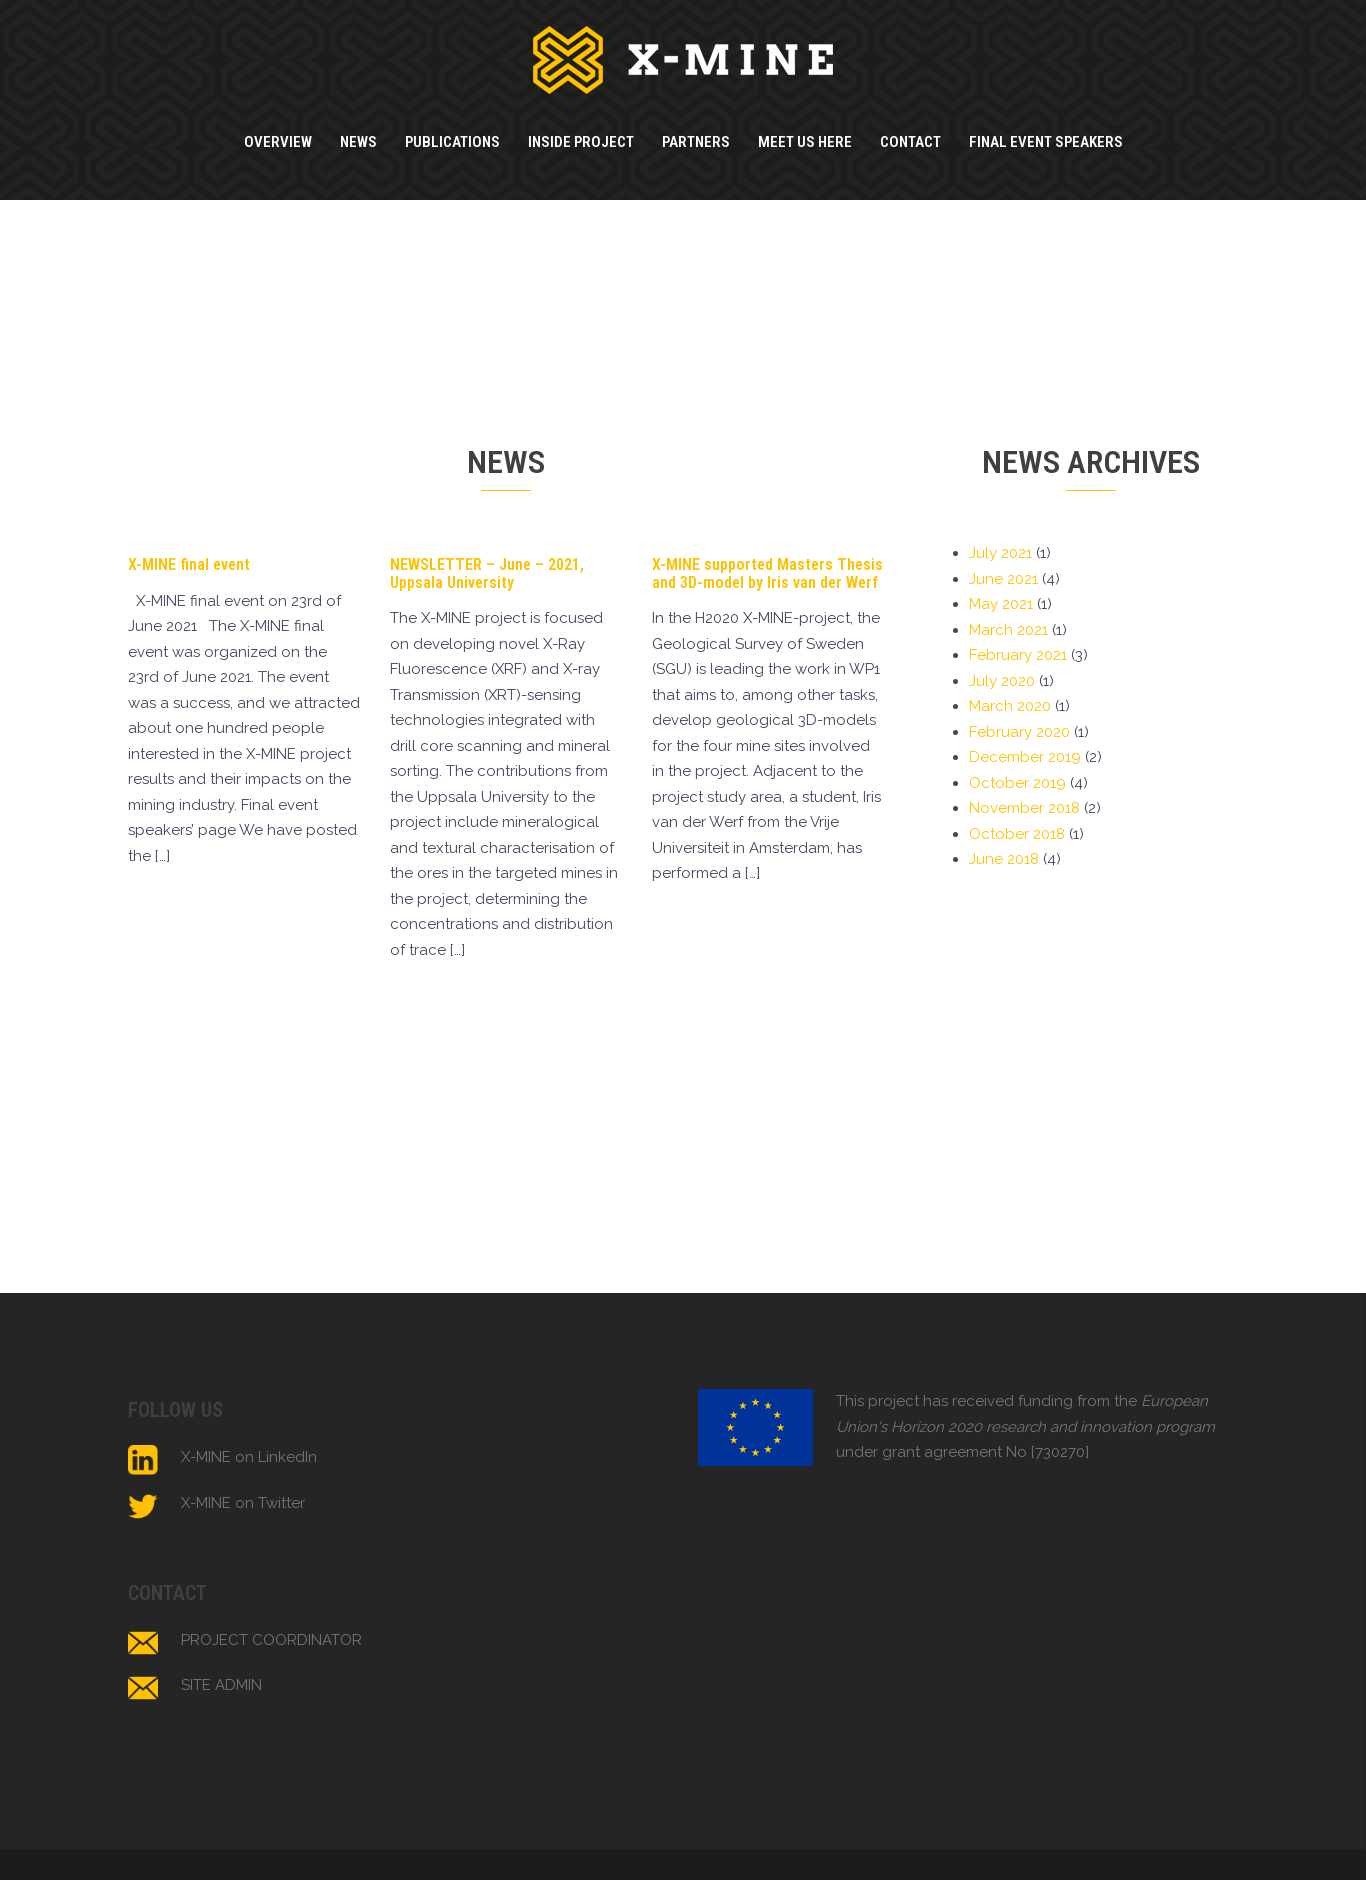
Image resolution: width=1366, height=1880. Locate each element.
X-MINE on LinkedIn (249, 1457)
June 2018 (1004, 859)
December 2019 (1025, 757)
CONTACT (910, 142)
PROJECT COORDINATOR (271, 1640)
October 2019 (1017, 783)
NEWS (358, 142)
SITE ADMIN (221, 1685)
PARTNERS (696, 142)
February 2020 (1019, 732)
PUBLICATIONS (452, 142)
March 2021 (1008, 630)
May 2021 (1001, 604)
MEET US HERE (805, 142)
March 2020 (1010, 706)
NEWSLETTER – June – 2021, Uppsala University (487, 573)
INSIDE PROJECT (581, 142)
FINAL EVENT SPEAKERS (1046, 142)
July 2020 (1002, 681)
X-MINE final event (189, 564)
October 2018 (1017, 834)
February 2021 (1018, 655)
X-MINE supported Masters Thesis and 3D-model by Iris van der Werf (767, 573)
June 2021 (1003, 579)
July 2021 (1000, 553)
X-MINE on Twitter (243, 1503)
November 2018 (1024, 808)
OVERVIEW (278, 142)
